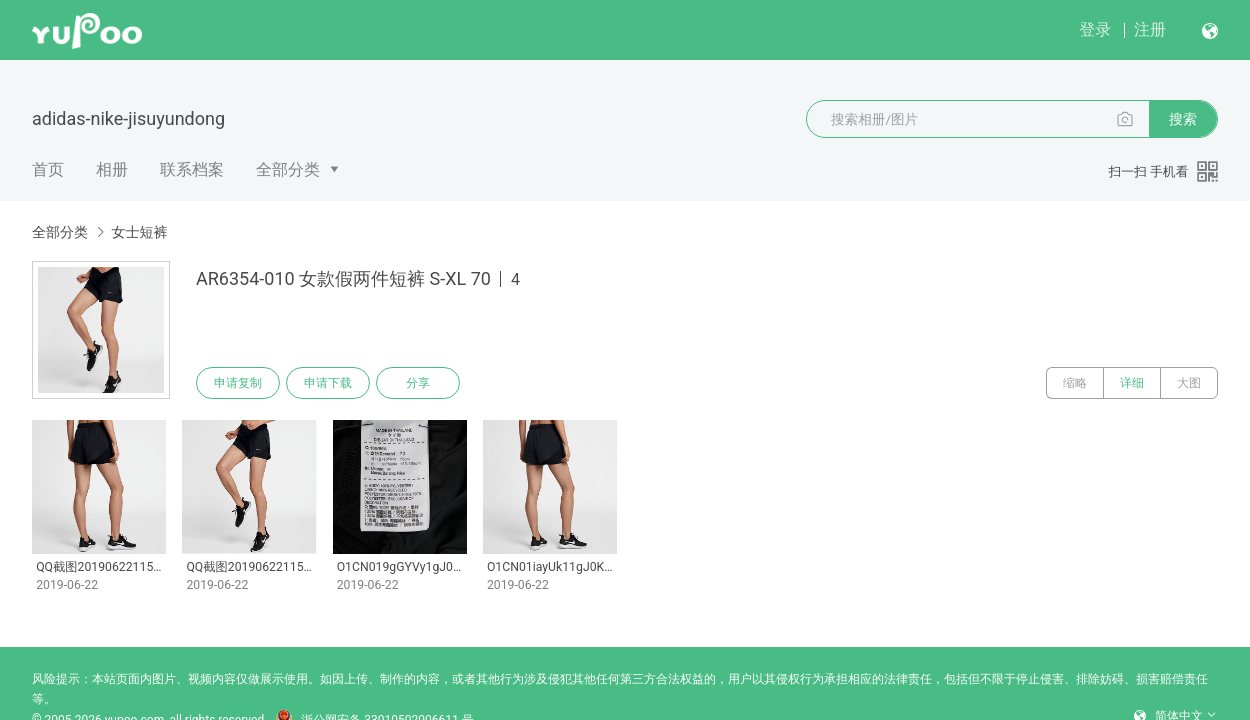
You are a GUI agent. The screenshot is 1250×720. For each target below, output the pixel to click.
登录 (1095, 29)
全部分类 (288, 169)
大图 (1189, 383)
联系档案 (192, 169)
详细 (1132, 383)
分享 (418, 383)
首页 (48, 169)
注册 (1150, 29)
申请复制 (238, 383)
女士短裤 (139, 232)
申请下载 (328, 383)
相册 (112, 169)
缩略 (1075, 383)
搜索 (1183, 119)
